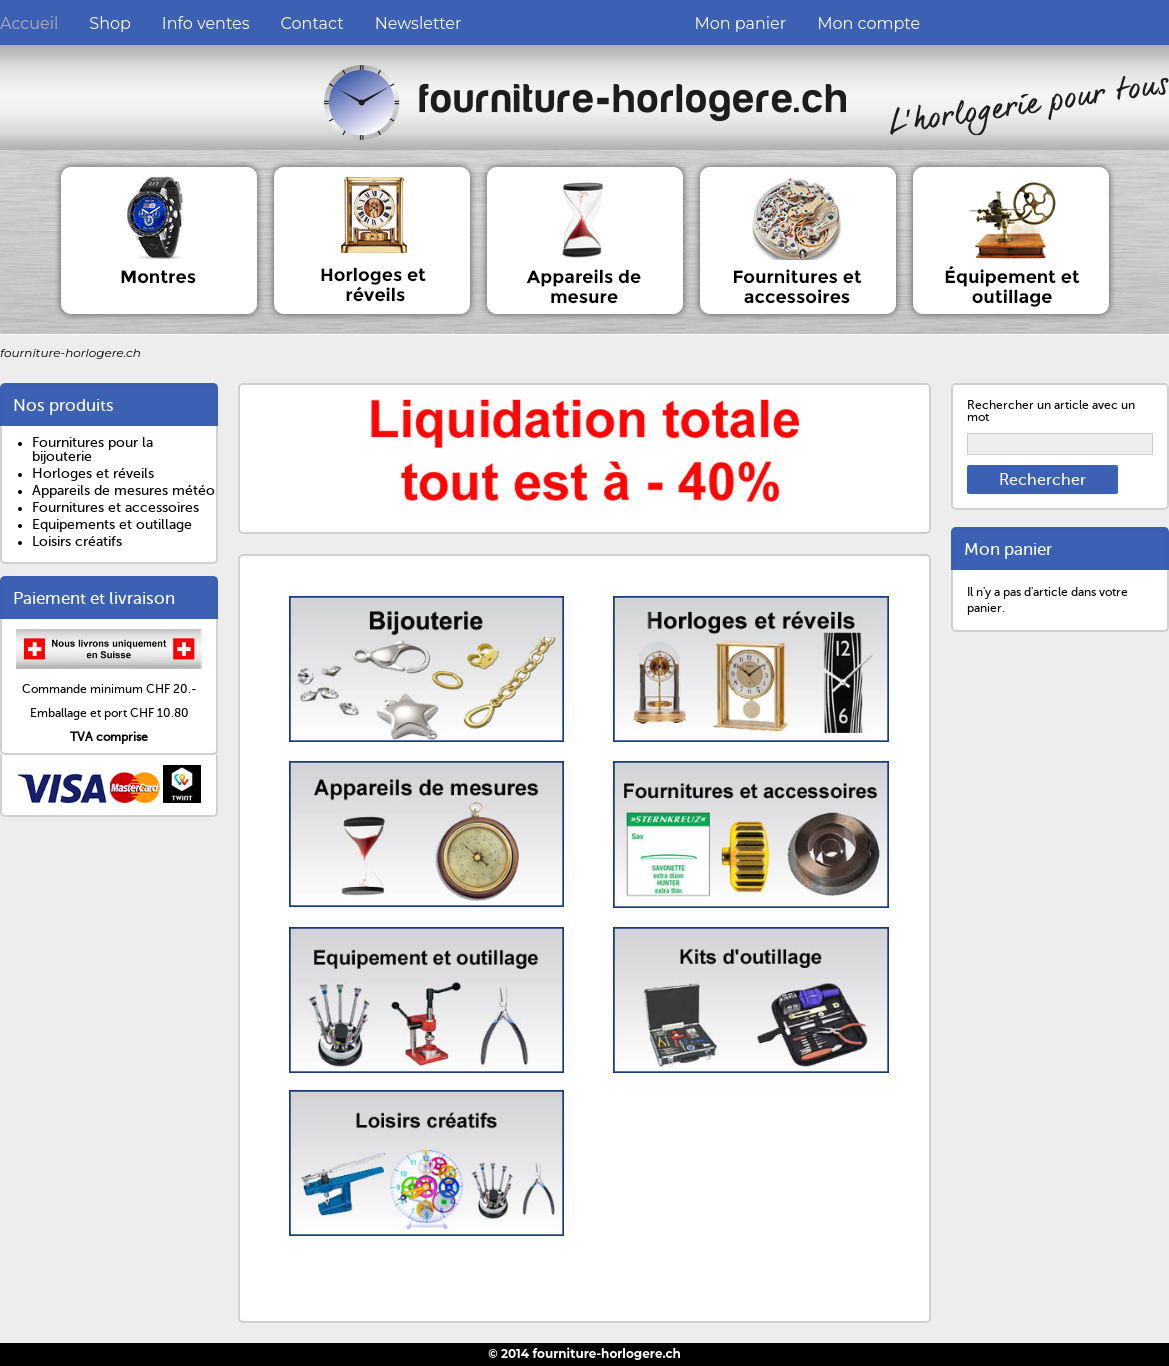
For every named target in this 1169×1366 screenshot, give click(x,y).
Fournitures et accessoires (115, 507)
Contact (312, 23)
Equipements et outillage (112, 524)
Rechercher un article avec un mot (1051, 411)
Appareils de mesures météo (123, 490)
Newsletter (418, 23)
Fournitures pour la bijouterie (92, 449)
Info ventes (206, 23)
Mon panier (740, 23)
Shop (110, 23)
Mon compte (868, 23)
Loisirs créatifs (77, 541)
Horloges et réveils (93, 473)
